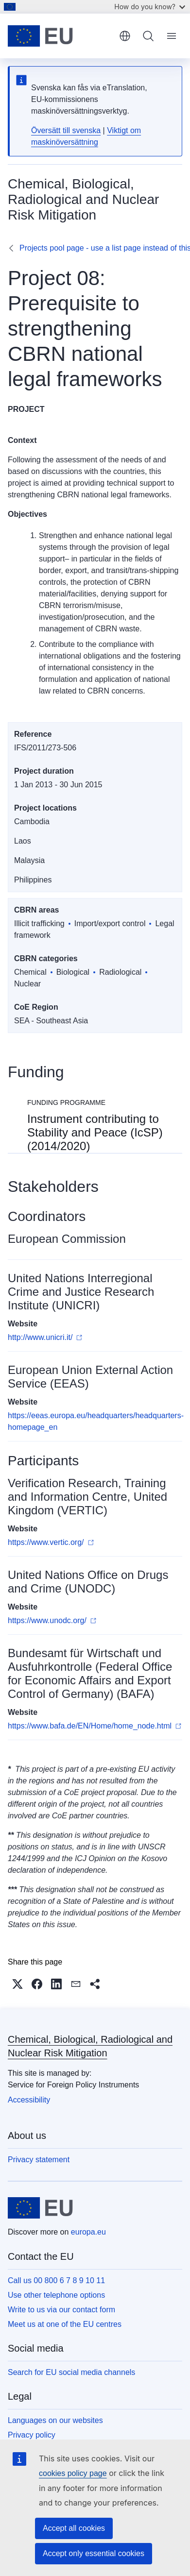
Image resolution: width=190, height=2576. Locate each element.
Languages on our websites (55, 2420)
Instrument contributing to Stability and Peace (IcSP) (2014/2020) (95, 1132)
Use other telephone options (56, 2295)
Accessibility (29, 2100)
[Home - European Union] (60, 36)
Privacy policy (31, 2435)
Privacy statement (38, 2159)
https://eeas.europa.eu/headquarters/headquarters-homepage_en (96, 1421)
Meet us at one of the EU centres (64, 2324)
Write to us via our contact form (61, 2309)
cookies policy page (73, 2473)
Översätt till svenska (66, 130)
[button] (17, 1984)
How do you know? (149, 6)
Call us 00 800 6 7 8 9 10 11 (56, 2280)
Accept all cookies (74, 2528)
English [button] (125, 36)
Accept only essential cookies (93, 2553)
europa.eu (88, 2232)
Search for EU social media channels (71, 2372)
